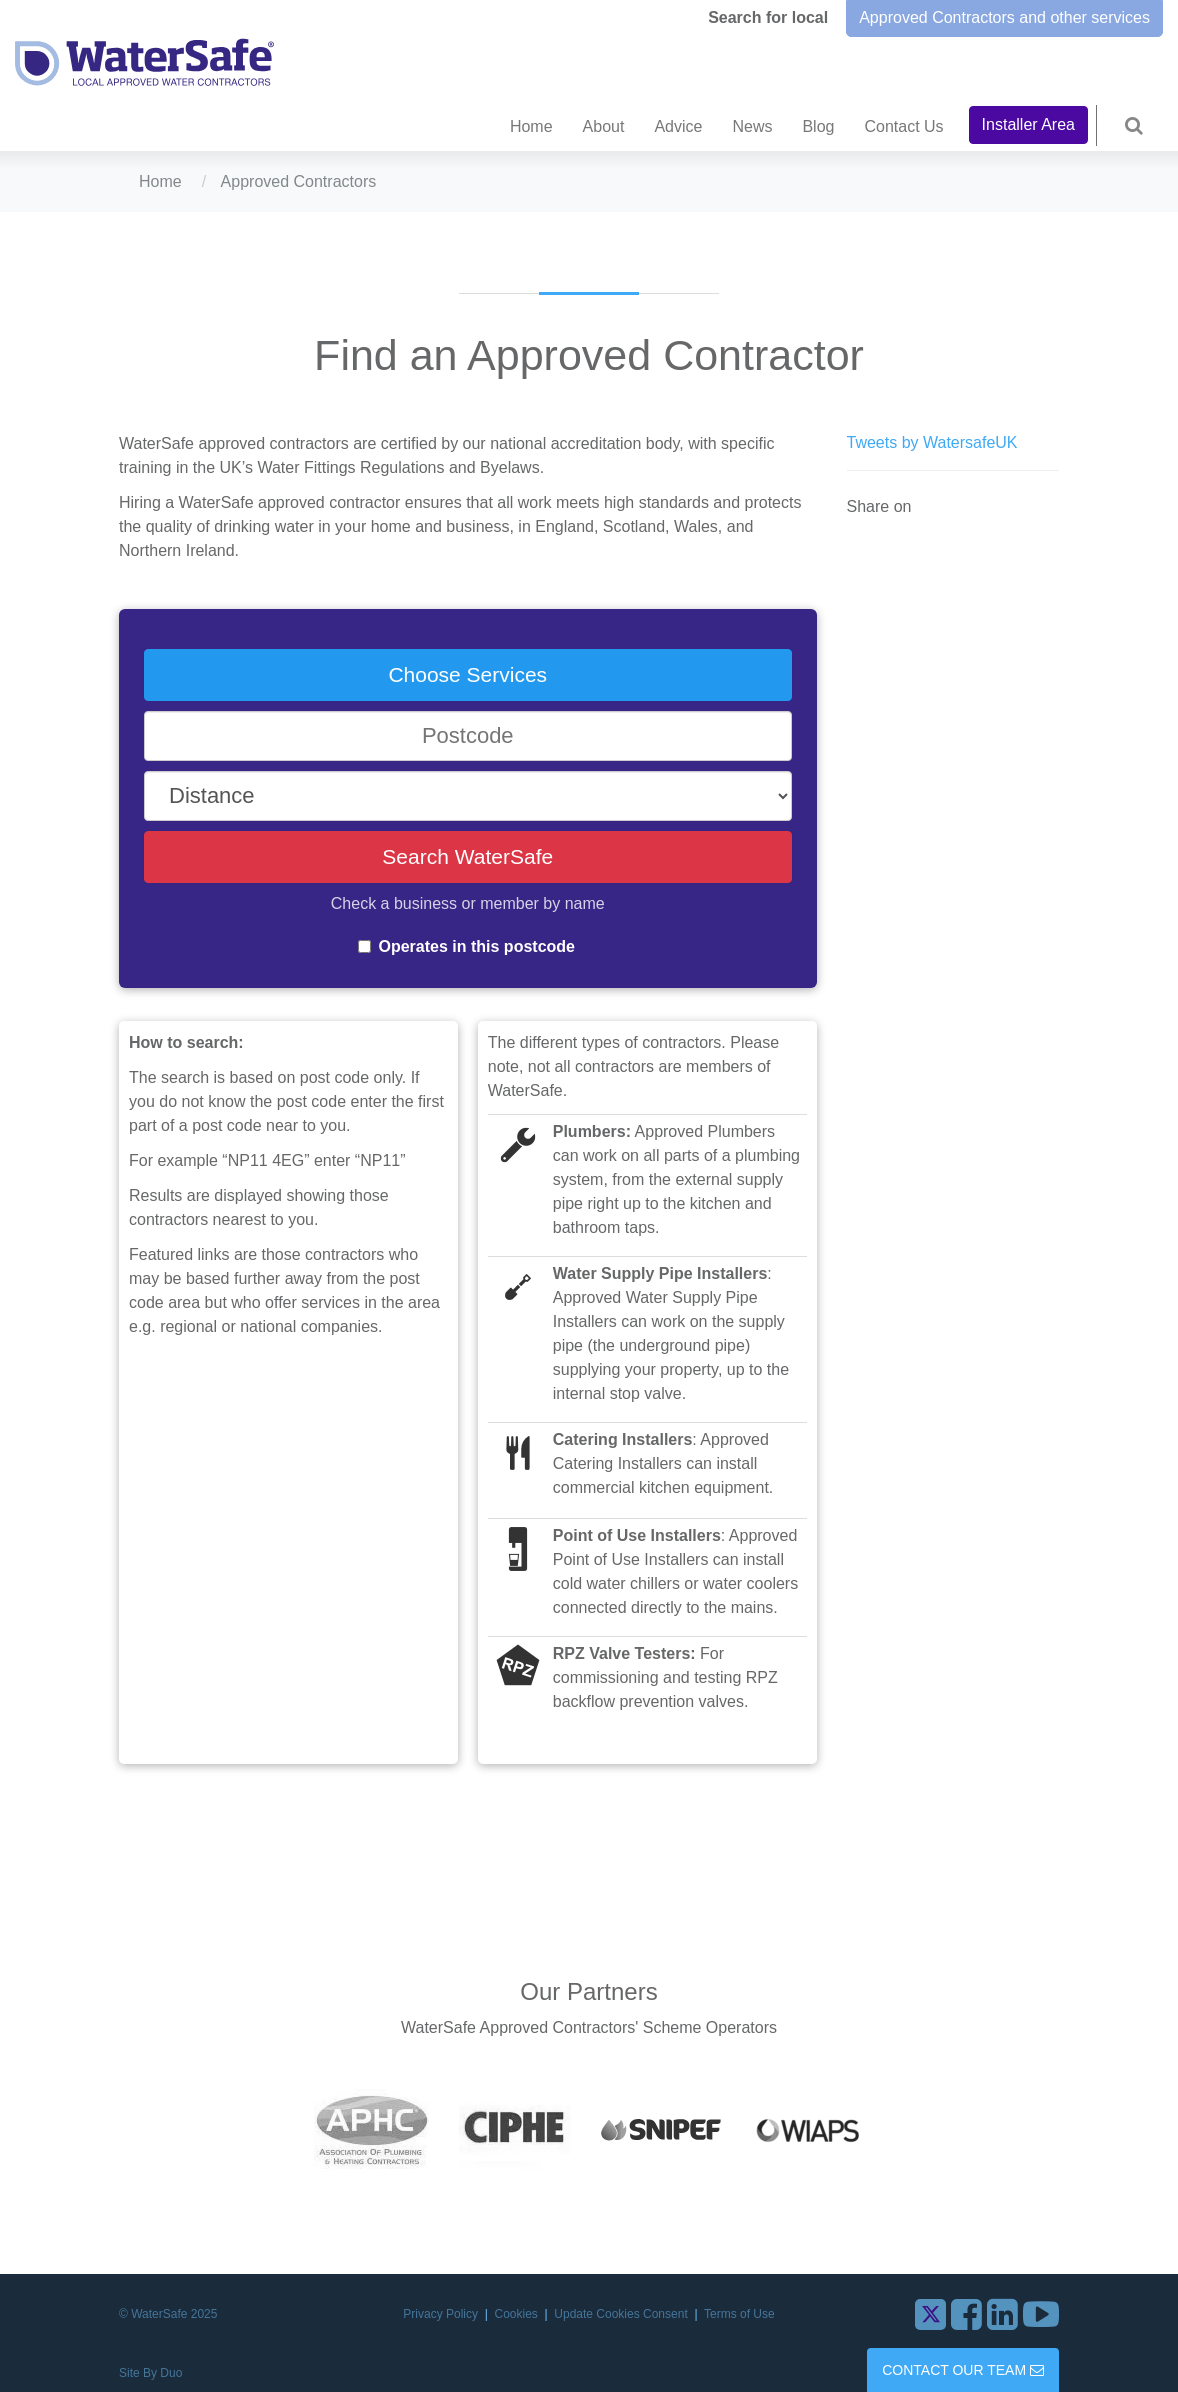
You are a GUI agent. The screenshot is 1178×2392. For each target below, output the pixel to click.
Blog (818, 126)
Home (531, 126)
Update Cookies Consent (622, 2314)
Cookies (518, 2314)
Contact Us (903, 126)
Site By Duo (150, 2373)
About (604, 126)
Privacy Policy (442, 2314)
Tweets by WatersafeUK (932, 442)
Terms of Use (739, 2314)
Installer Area (1028, 124)
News (752, 126)
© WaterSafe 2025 (168, 2314)
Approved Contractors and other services (1004, 17)
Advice (678, 126)
